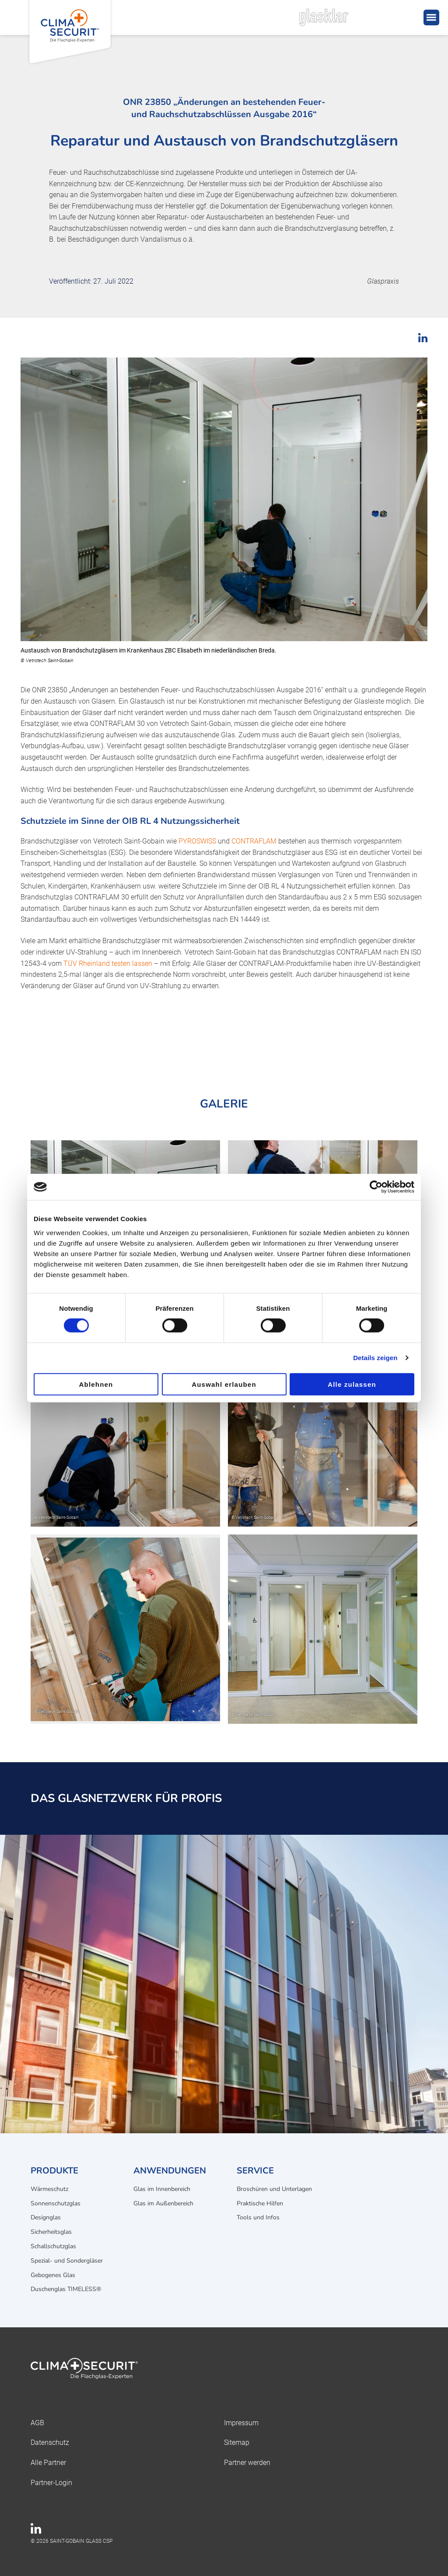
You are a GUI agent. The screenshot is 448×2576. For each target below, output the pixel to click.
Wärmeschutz (49, 2189)
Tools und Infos (258, 2217)
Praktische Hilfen (260, 2203)
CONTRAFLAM (253, 841)
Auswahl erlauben (224, 1384)
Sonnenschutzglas (55, 2203)
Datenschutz (50, 2442)
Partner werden (247, 2462)
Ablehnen (96, 1384)
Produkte (54, 2171)
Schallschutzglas (53, 2246)
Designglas (46, 2217)
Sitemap (236, 2442)
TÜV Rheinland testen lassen (107, 963)
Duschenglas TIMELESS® (66, 2289)
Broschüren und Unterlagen (274, 2189)
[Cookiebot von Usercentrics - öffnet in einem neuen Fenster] (376, 1187)
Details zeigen (375, 1357)
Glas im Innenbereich (161, 2189)
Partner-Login (51, 2483)
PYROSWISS (197, 841)
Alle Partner (48, 2462)
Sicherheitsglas (51, 2232)
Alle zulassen (352, 1384)
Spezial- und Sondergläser (67, 2261)
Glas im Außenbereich (163, 2203)
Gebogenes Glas (53, 2275)
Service (255, 2171)
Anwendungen (169, 2171)
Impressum (241, 2423)
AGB (37, 2423)
